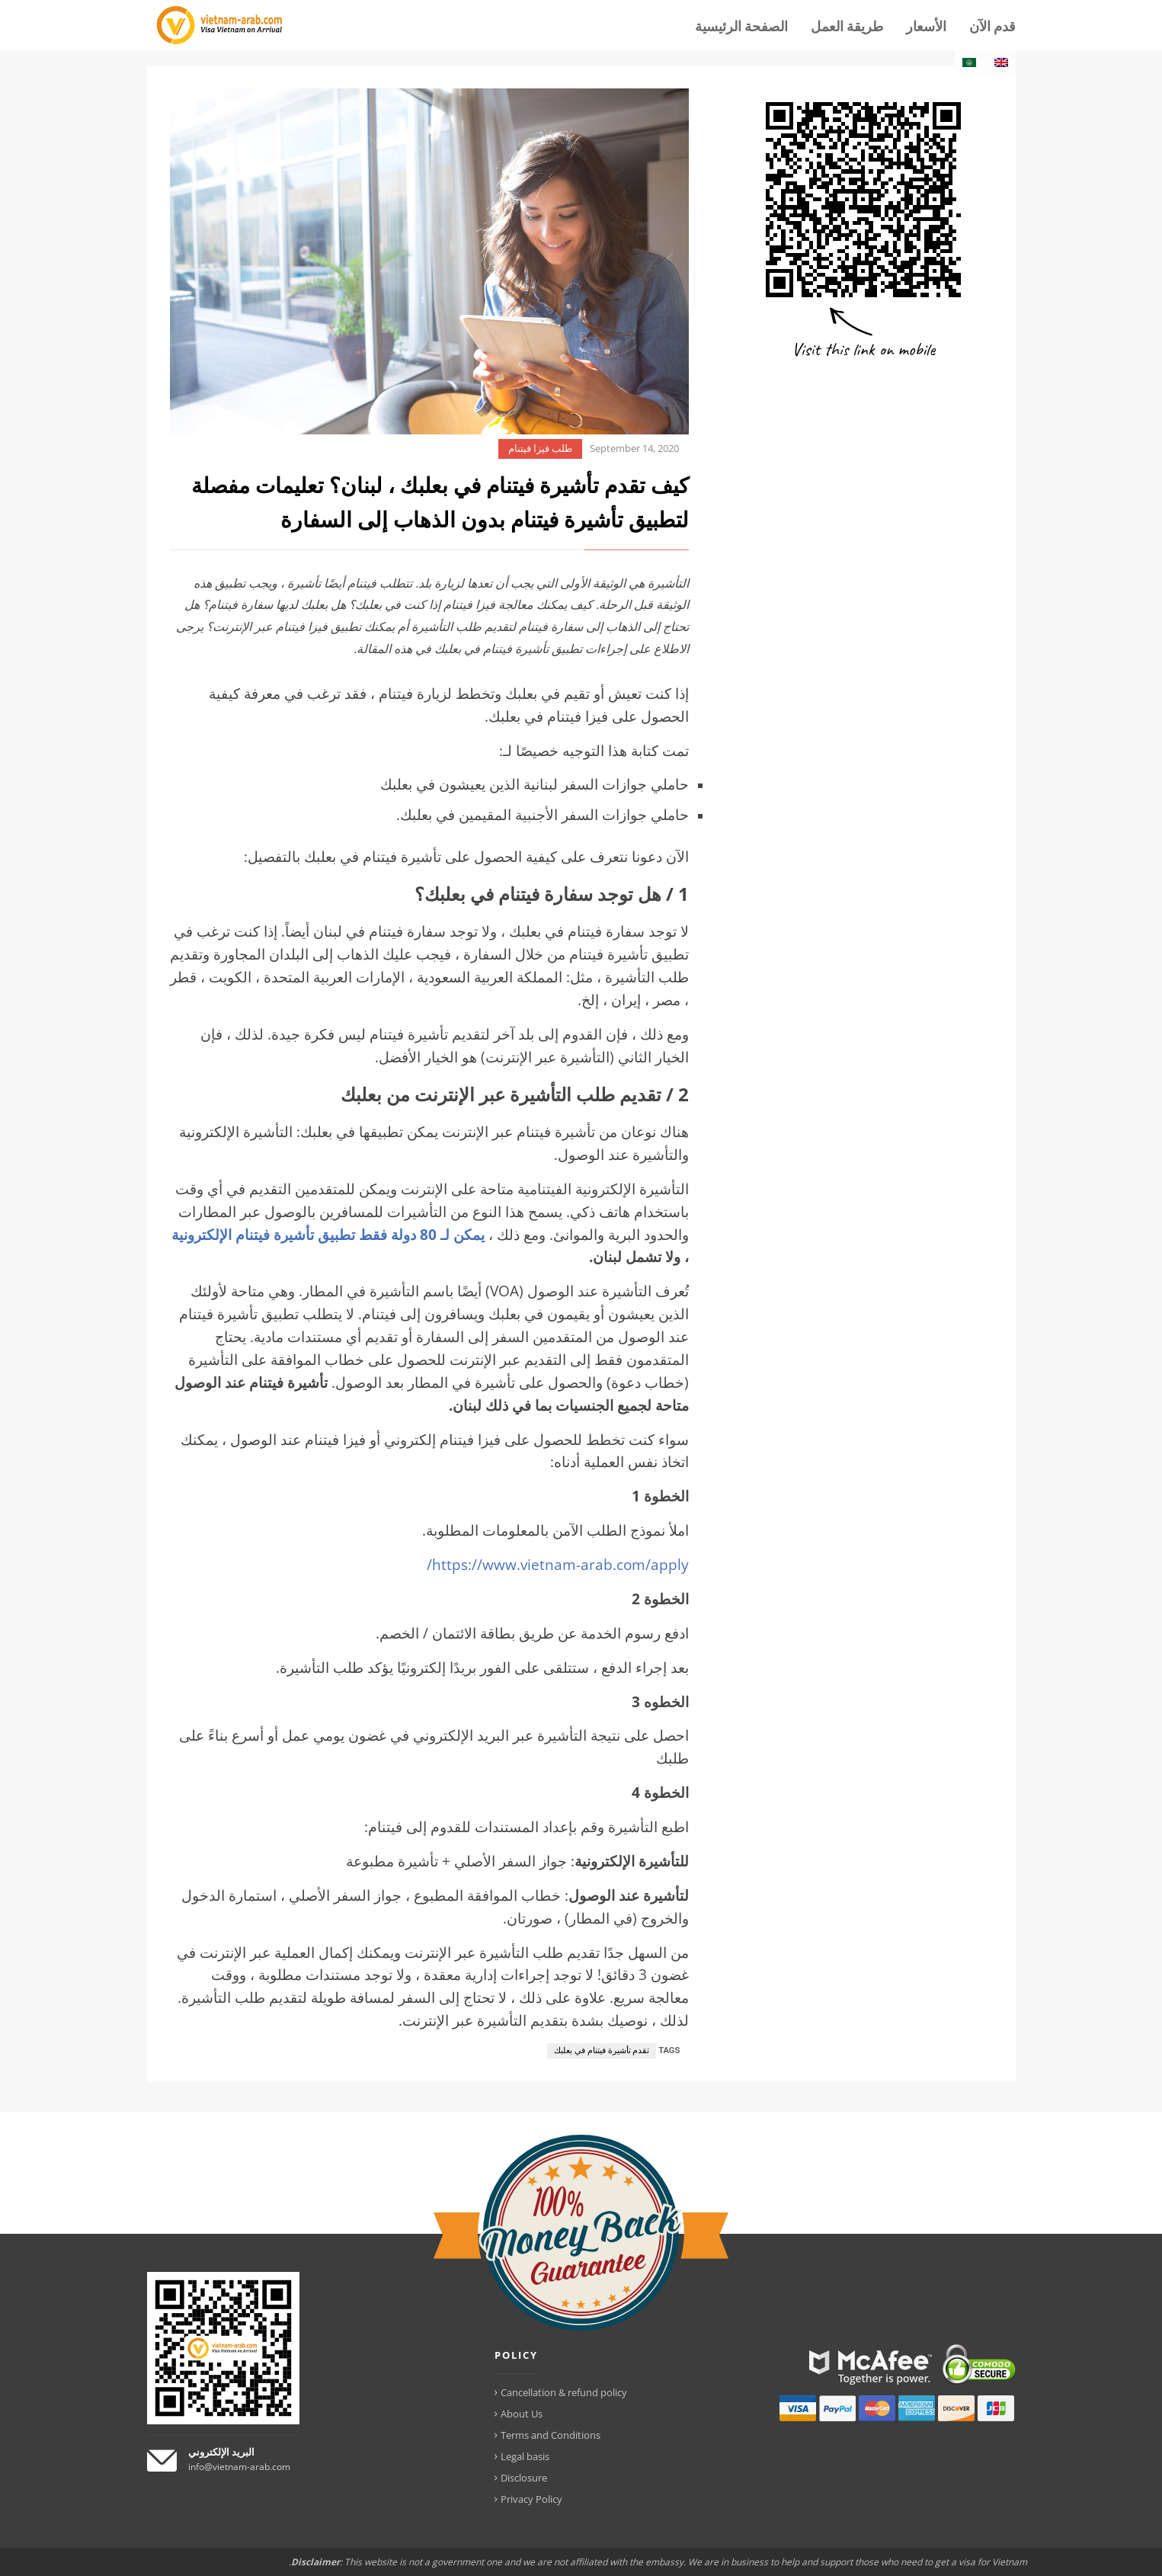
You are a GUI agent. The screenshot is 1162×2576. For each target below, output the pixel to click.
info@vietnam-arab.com (239, 2466)
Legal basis (525, 2456)
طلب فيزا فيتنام (540, 448)
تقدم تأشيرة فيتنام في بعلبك (601, 2050)
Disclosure (524, 2478)
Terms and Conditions (550, 2435)
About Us (522, 2414)
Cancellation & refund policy (564, 2392)
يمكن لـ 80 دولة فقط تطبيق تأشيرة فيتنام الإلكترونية (328, 1234)
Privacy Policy (531, 2499)
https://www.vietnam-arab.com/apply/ (558, 1564)
